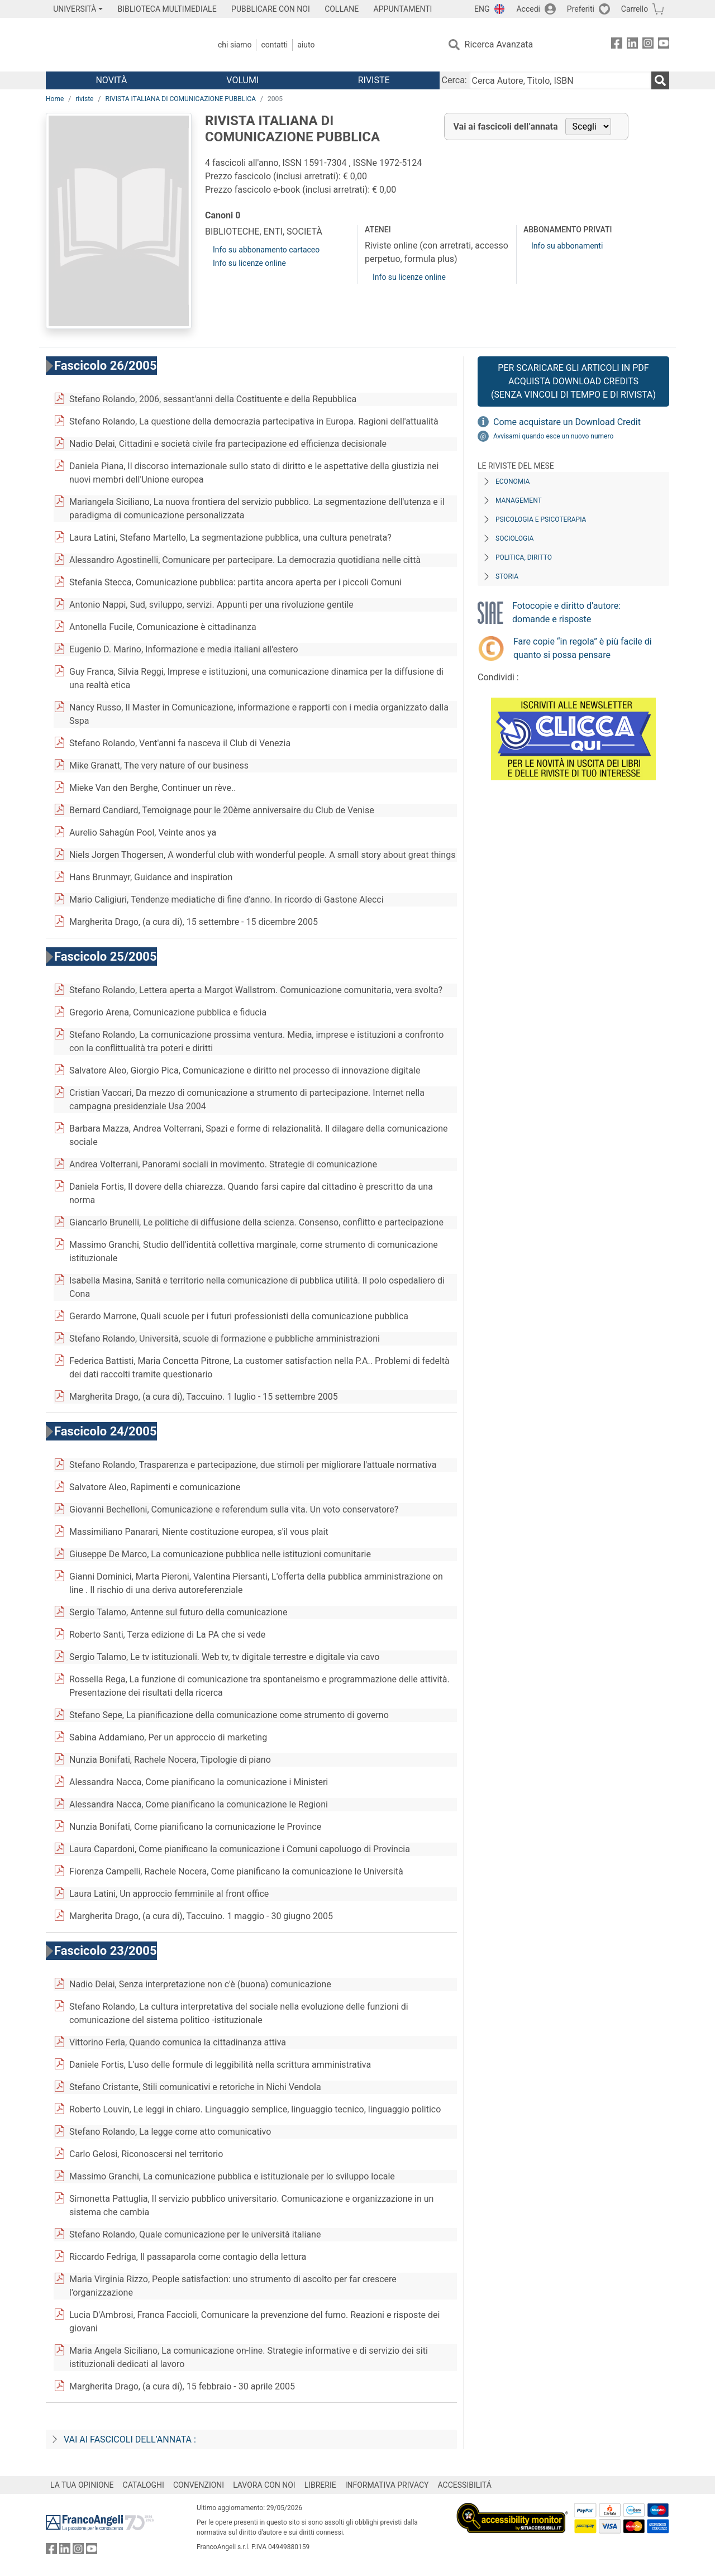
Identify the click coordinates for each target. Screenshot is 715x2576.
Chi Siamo (234, 44)
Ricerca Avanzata (499, 44)
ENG (481, 8)
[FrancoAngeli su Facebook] (616, 45)
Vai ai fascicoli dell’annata (506, 126)
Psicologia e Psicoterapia (540, 519)
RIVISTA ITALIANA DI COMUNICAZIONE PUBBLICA (180, 99)
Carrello (634, 8)
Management (518, 500)
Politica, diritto (523, 557)
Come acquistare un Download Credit (567, 422)
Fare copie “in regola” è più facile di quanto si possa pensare (582, 648)
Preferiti (580, 8)
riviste (84, 99)
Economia (512, 481)
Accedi (528, 8)
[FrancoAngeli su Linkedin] (632, 45)
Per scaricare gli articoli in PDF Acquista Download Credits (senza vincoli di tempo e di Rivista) (573, 381)
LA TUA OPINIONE (82, 2484)
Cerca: (454, 80)
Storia (506, 576)
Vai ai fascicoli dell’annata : (130, 2439)
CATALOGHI (143, 2484)
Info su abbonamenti (567, 245)
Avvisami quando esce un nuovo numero (553, 436)
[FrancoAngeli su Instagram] (648, 45)
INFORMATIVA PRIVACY (387, 2484)
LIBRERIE (320, 2484)
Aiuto (305, 44)
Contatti (274, 44)
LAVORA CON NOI (264, 2484)
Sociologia (514, 538)
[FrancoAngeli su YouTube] (663, 45)
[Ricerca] (660, 80)
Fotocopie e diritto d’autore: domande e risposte (566, 612)
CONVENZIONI (198, 2484)
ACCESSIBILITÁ (465, 2484)
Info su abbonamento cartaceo (266, 249)
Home (55, 99)
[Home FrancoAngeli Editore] (120, 44)
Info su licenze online (249, 263)
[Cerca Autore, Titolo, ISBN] (560, 80)
